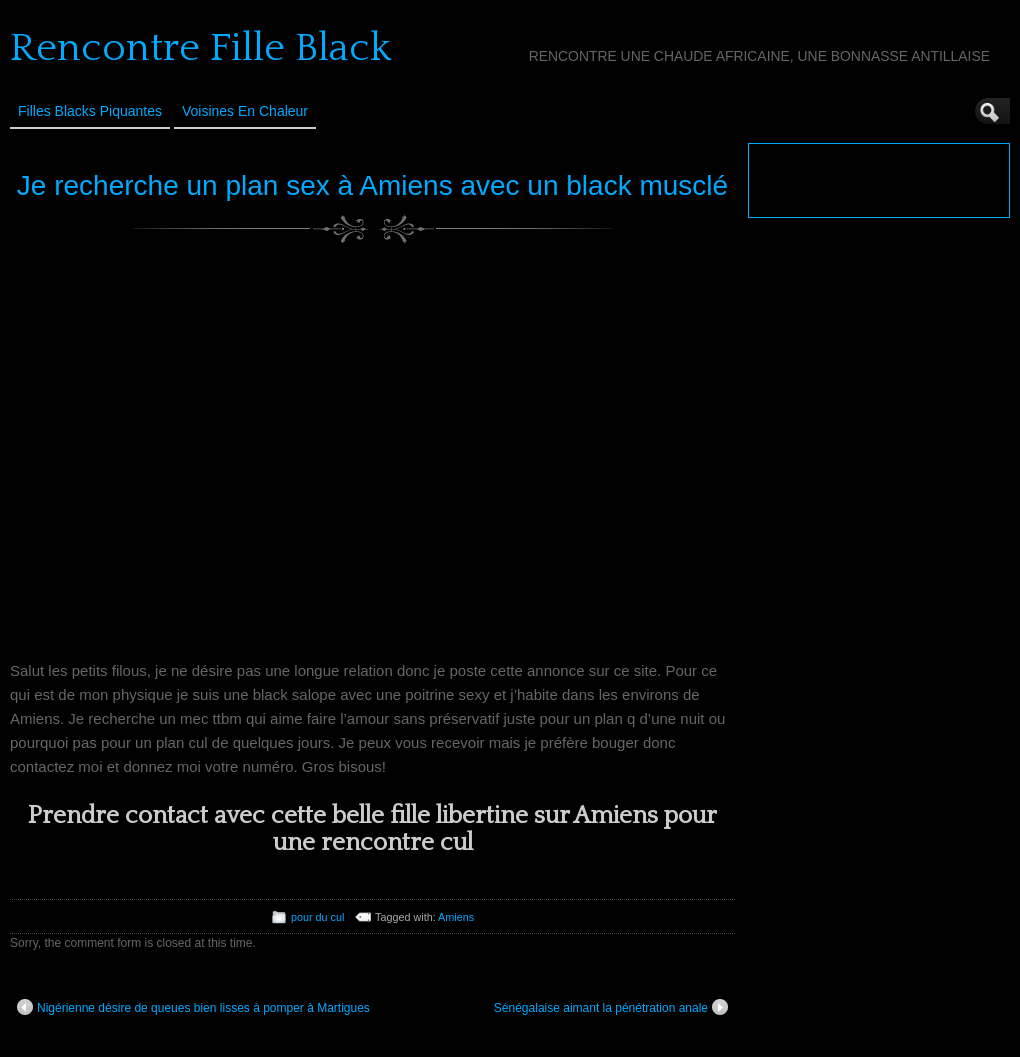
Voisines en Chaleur (245, 111)
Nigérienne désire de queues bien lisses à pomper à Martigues (193, 1007)
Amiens (456, 917)
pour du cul (317, 917)
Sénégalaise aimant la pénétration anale (611, 1007)
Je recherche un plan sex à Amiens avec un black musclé (372, 185)
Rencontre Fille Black (200, 48)
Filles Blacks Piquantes (90, 111)
